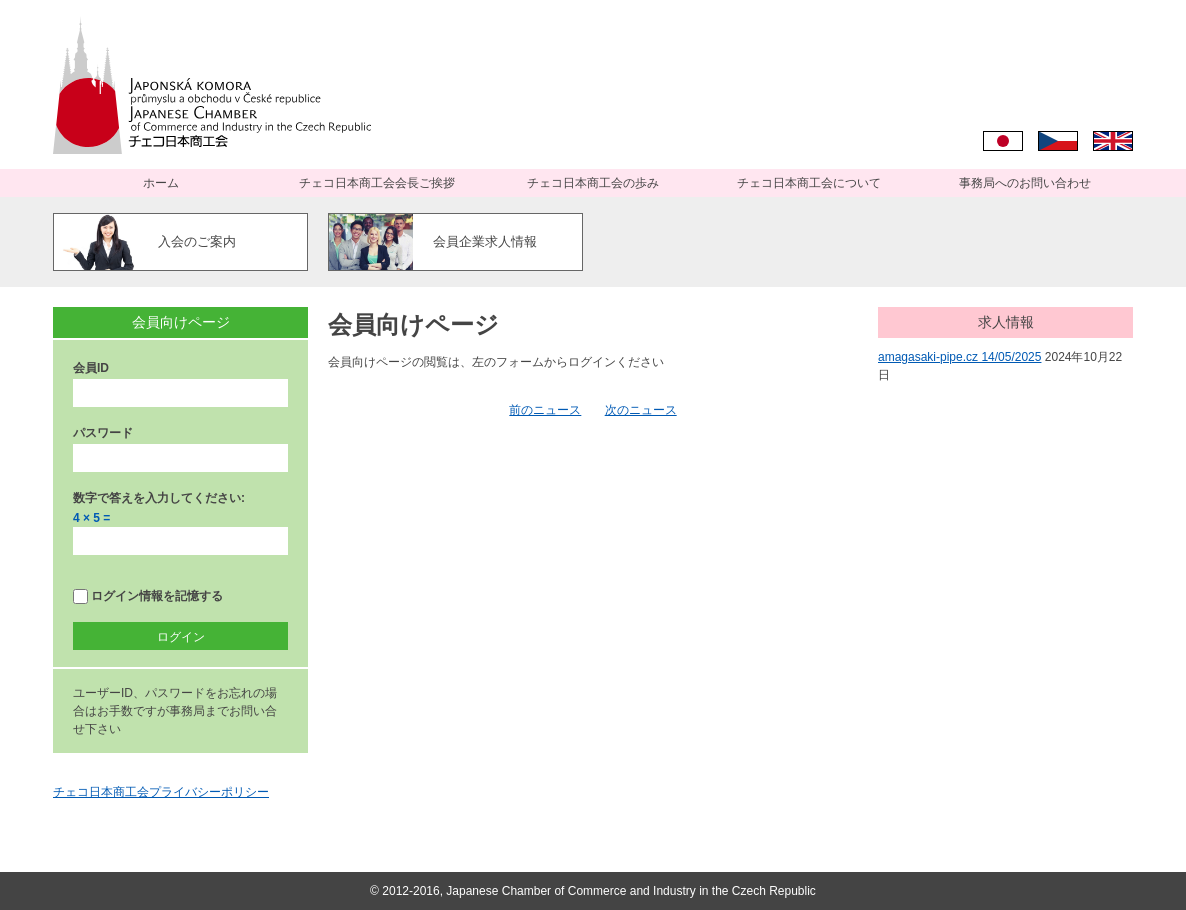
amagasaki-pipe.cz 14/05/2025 (959, 357)
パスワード (103, 433)
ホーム (161, 183)
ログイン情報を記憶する (148, 596)
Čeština (1058, 141)
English (1113, 141)
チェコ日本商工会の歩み (593, 183)
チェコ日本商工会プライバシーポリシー (161, 792)
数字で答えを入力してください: (159, 498)
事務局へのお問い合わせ (1025, 183)
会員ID (91, 368)
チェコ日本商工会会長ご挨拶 (377, 183)
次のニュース (641, 410)
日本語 (1003, 141)
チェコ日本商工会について (809, 183)
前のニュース (545, 410)
